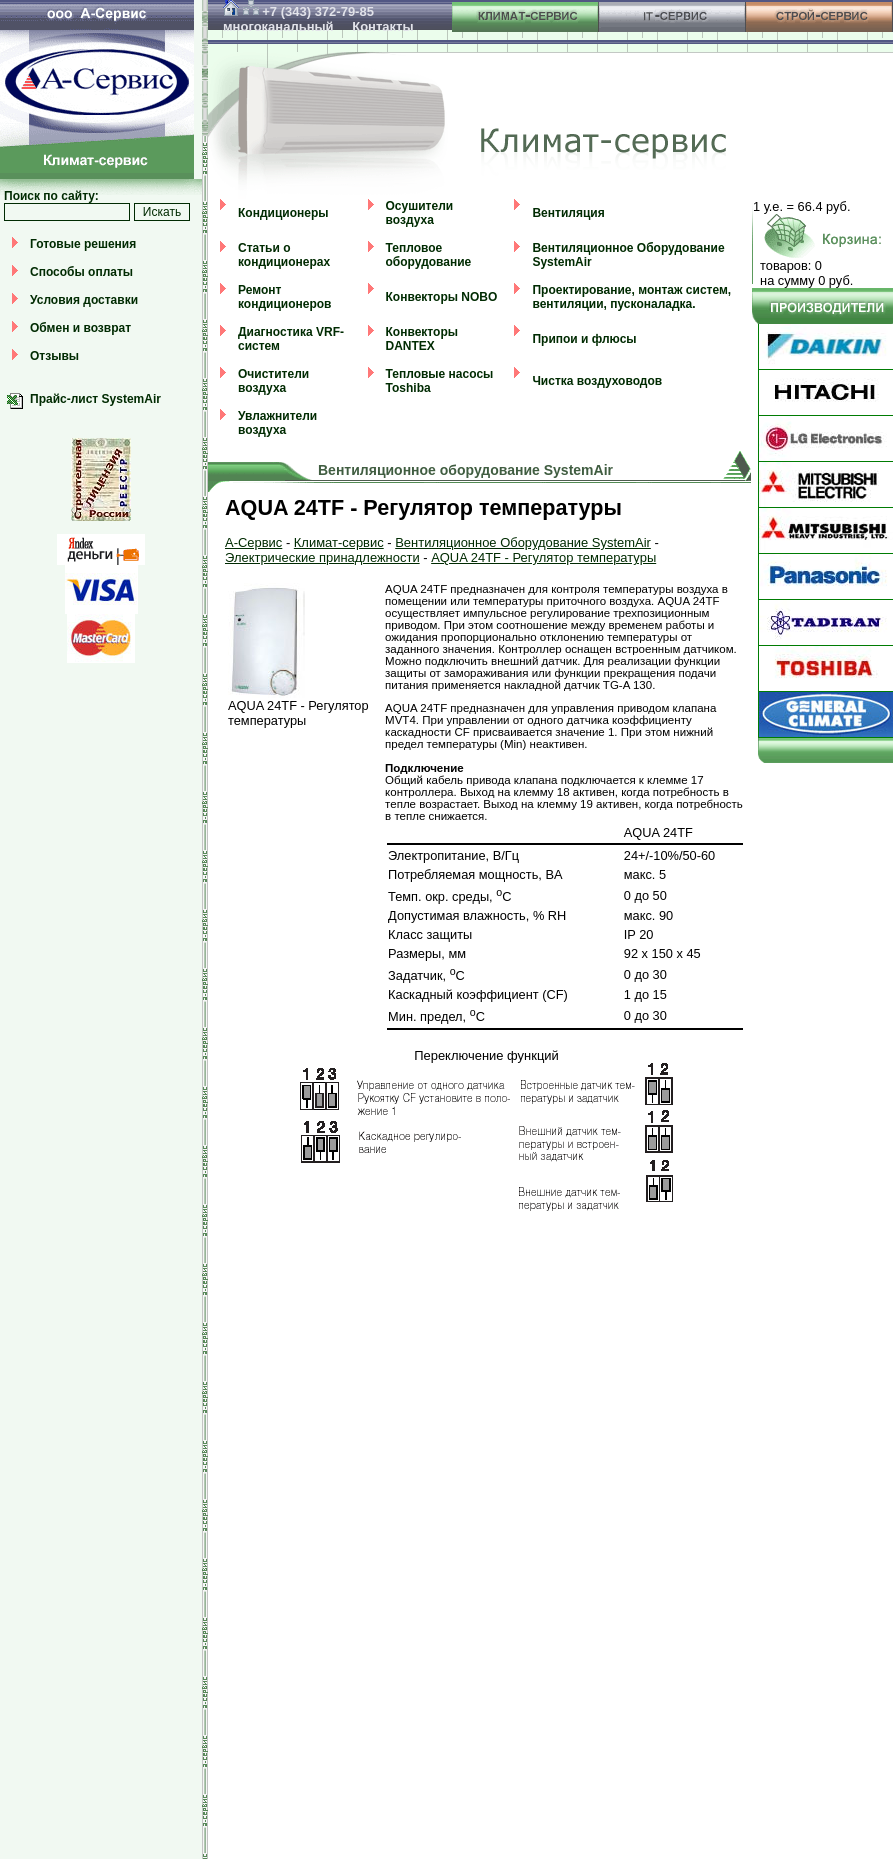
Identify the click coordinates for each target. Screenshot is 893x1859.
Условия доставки (84, 300)
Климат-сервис (339, 542)
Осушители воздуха (420, 213)
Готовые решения (83, 244)
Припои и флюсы (584, 339)
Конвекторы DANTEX (422, 339)
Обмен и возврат (80, 328)
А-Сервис (253, 542)
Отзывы (54, 356)
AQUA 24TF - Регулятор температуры (543, 557)
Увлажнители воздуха (277, 423)
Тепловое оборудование (429, 255)
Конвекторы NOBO (442, 297)
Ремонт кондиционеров (284, 297)
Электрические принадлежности (322, 557)
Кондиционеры (283, 213)
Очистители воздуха (273, 381)
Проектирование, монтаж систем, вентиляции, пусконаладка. (631, 297)
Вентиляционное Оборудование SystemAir (523, 542)
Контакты (382, 26)
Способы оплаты (81, 272)
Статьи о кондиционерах (284, 255)
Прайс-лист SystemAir (95, 399)
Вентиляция (568, 213)
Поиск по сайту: (51, 196)
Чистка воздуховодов (597, 381)
